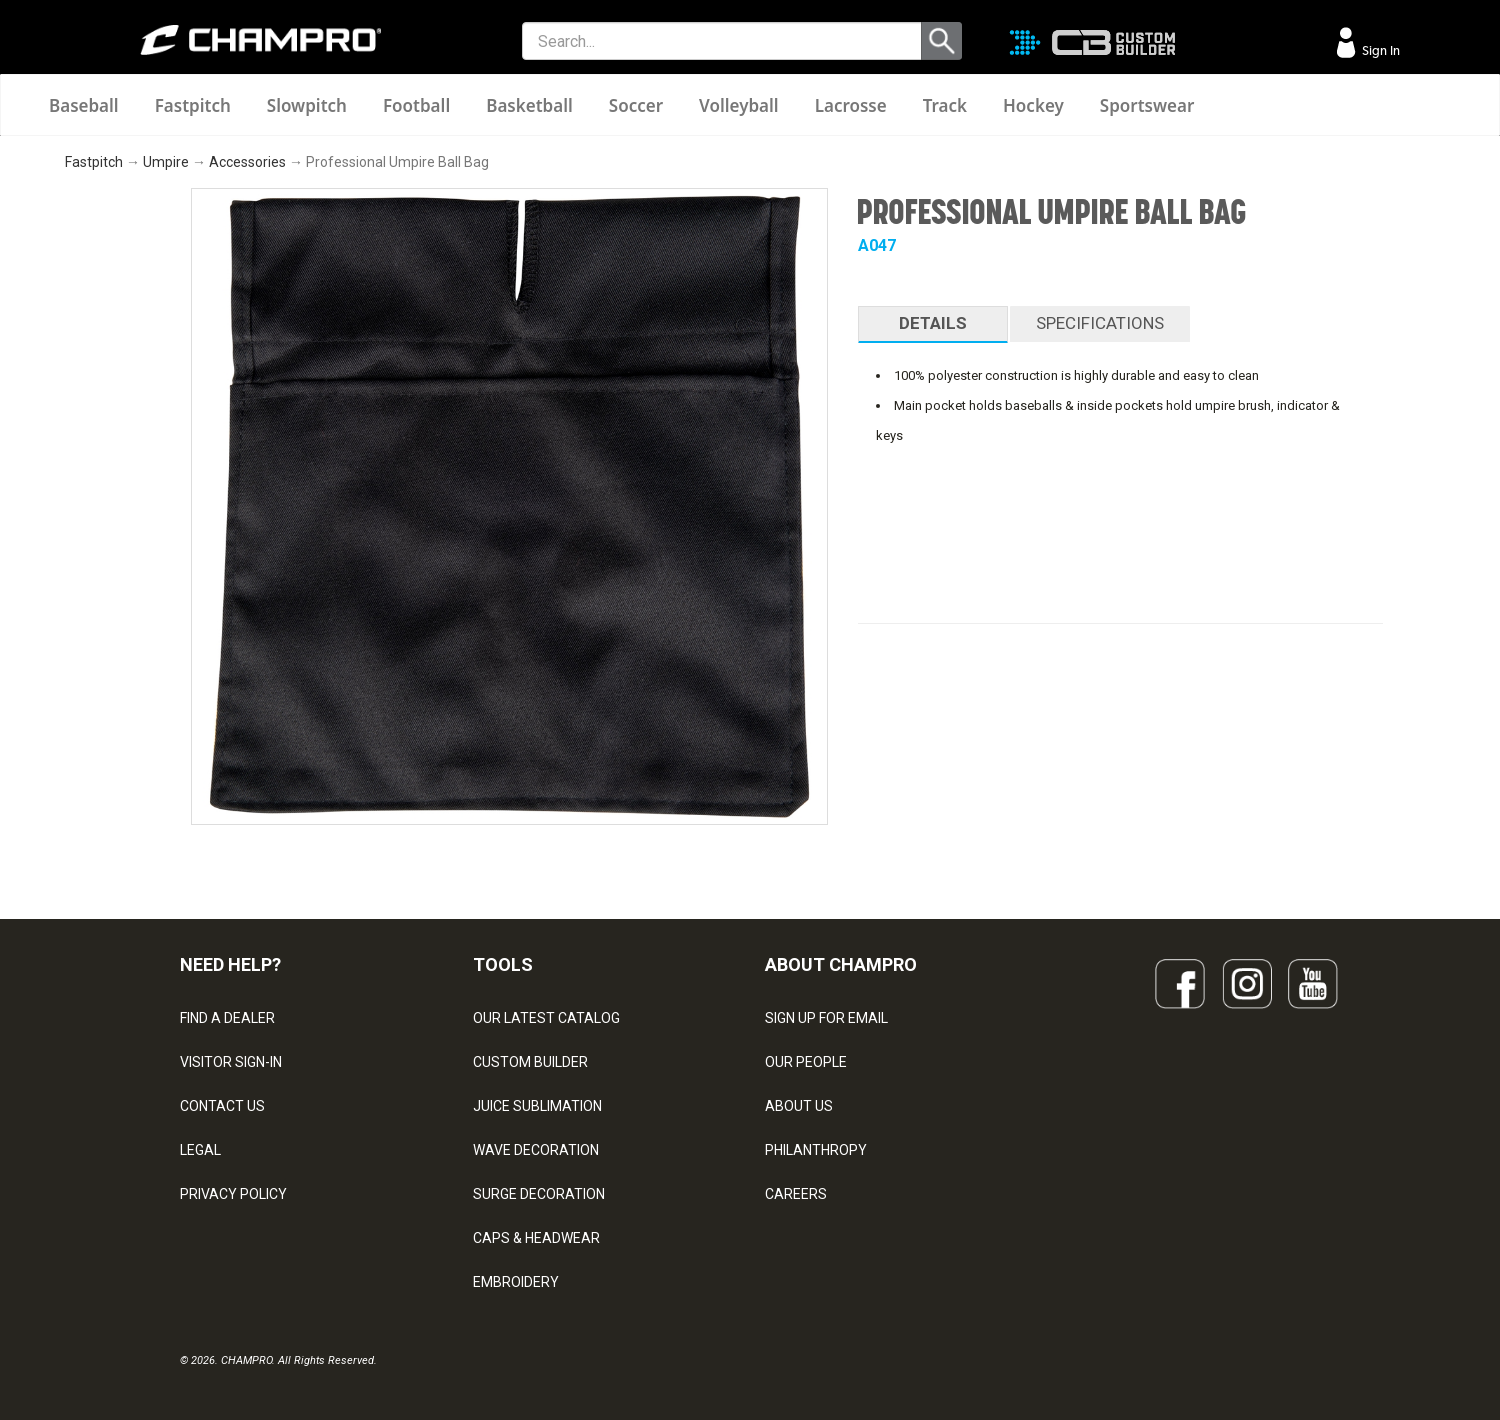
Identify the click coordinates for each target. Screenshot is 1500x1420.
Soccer (636, 105)
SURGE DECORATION (539, 1194)
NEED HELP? (230, 964)
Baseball (84, 105)
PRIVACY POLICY (233, 1194)
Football (416, 105)
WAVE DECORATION (536, 1150)
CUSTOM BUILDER (530, 1062)
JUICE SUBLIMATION (537, 1106)
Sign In (1379, 50)
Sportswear (1147, 105)
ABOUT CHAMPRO (841, 964)
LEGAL (200, 1150)
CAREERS (796, 1194)
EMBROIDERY (516, 1282)
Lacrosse (851, 105)
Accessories (247, 162)
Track (945, 105)
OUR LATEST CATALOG (546, 1018)
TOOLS (503, 964)
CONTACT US (222, 1106)
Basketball (529, 105)
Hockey (1033, 105)
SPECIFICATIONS (1100, 323)
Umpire (166, 162)
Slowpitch (307, 105)
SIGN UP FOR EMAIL (826, 1018)
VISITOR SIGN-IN (231, 1062)
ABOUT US (799, 1106)
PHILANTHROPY (816, 1150)
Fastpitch (193, 105)
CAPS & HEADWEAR (536, 1238)
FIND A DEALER (227, 1018)
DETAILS (933, 323)
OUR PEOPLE (806, 1062)
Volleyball (739, 105)
